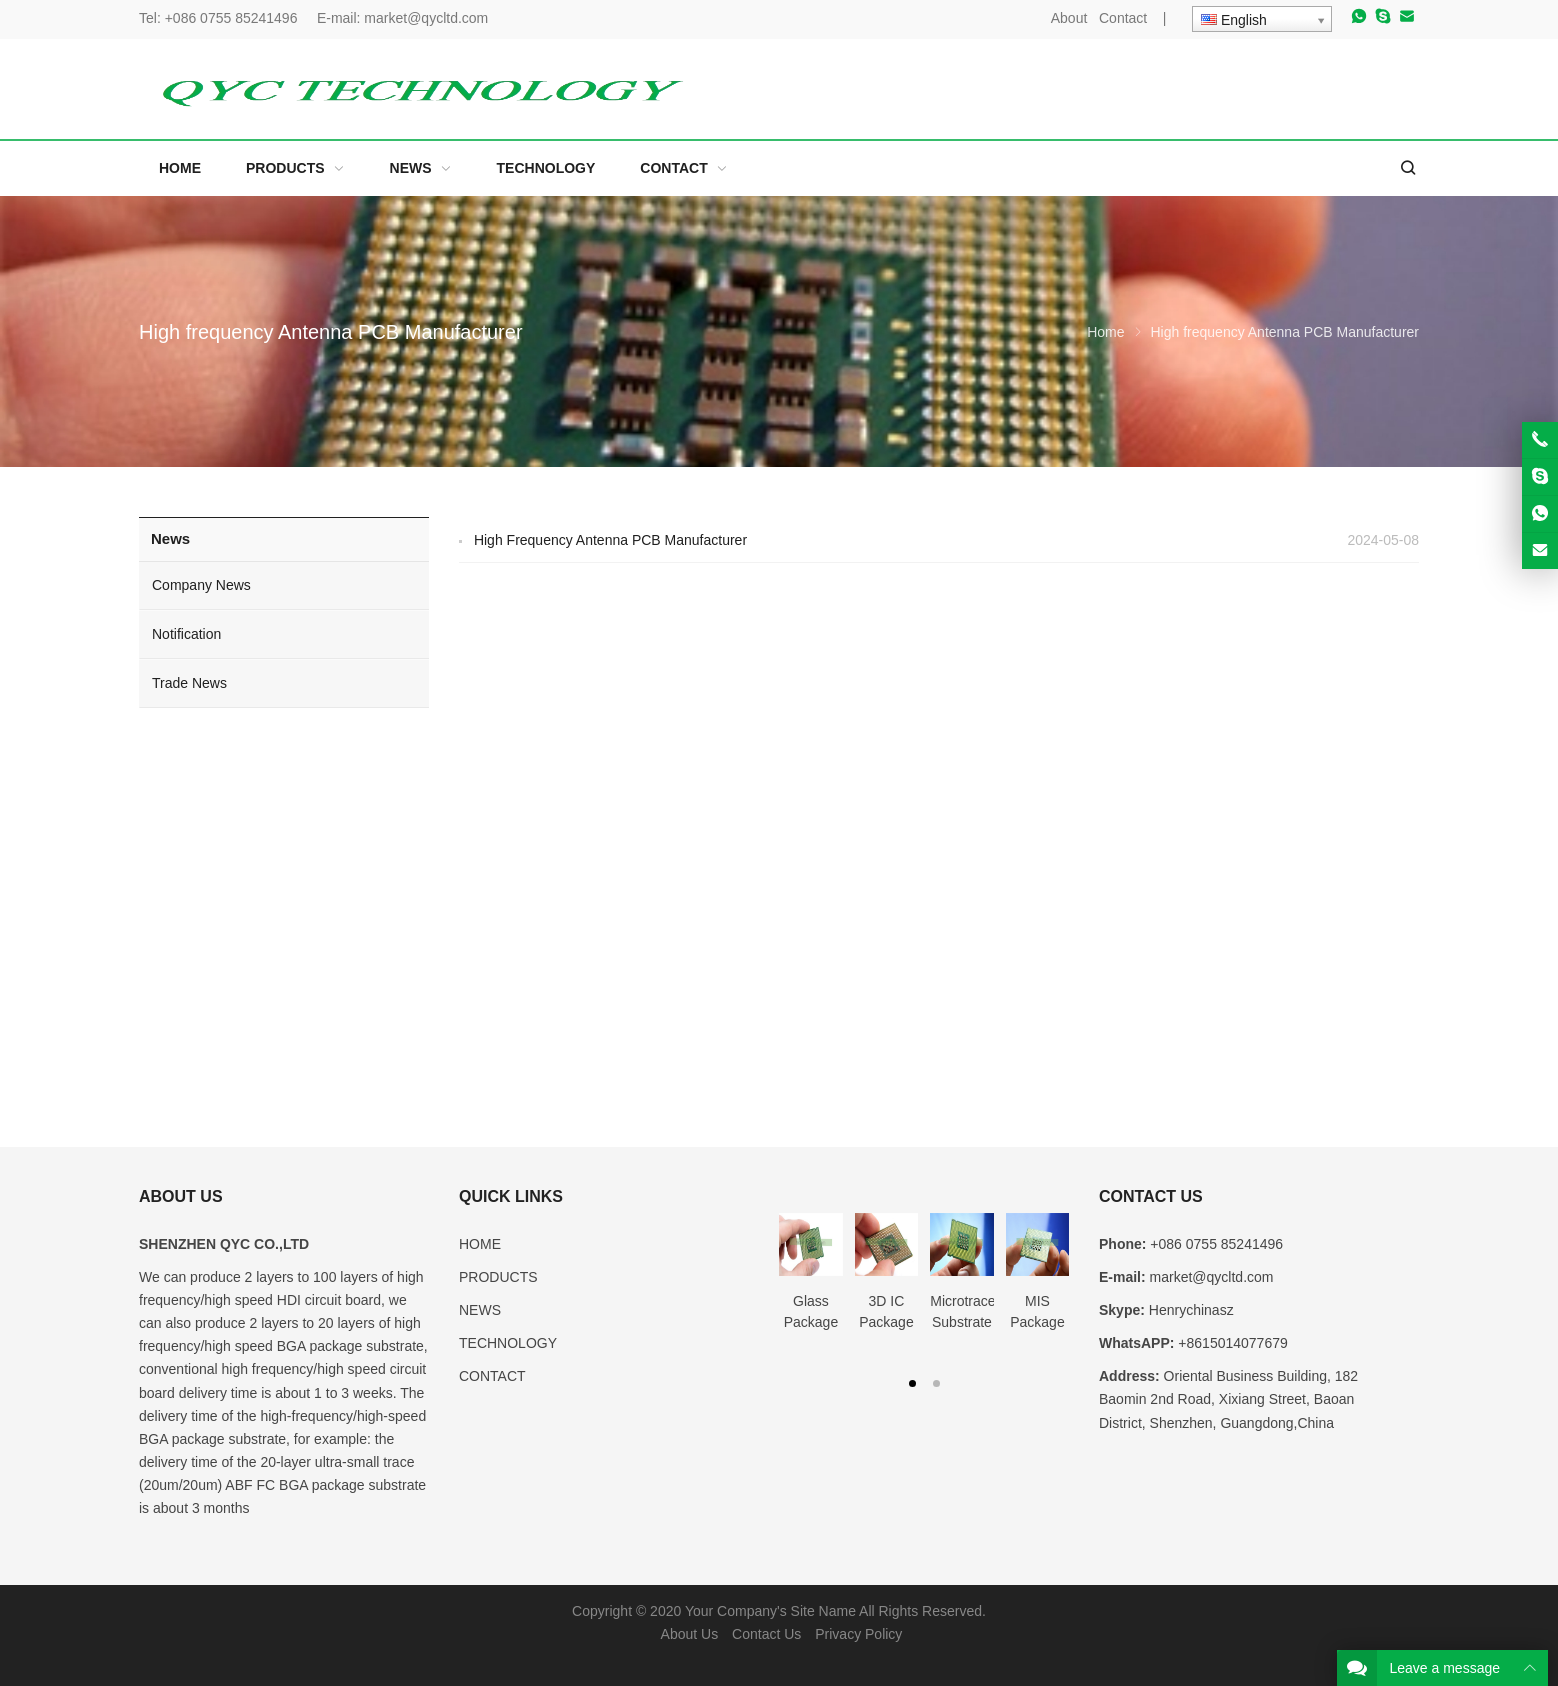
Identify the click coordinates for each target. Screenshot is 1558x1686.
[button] (912, 1382)
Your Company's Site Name (770, 1611)
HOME (480, 1244)
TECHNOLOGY (508, 1343)
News (170, 538)
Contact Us (766, 1634)
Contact (1123, 18)
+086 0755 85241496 (233, 18)
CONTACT (492, 1376)
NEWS (480, 1310)
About (1069, 18)
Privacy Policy (858, 1634)
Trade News (189, 683)
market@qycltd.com (426, 18)
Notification (186, 634)
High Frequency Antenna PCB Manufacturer (610, 540)
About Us (690, 1634)
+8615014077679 (1232, 1343)
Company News (201, 585)
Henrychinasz (1191, 1310)
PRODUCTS (498, 1277)
